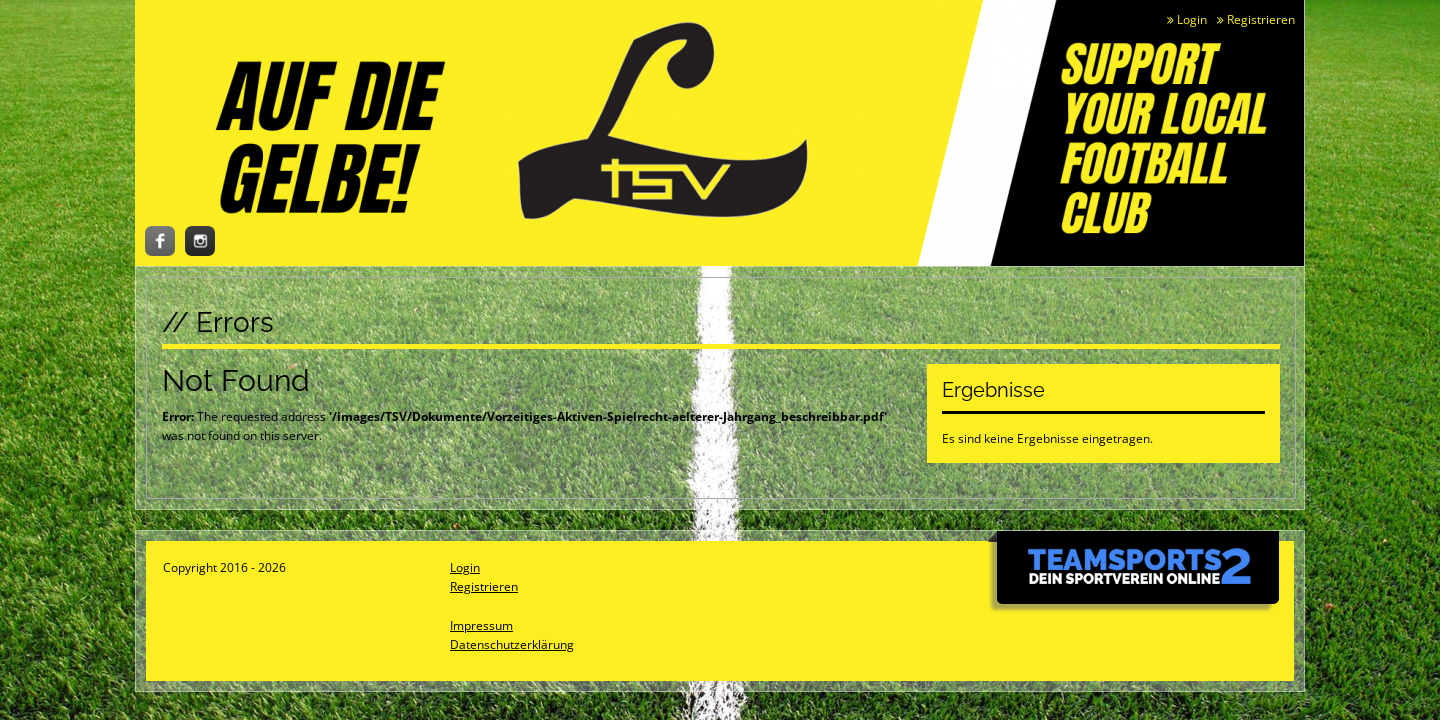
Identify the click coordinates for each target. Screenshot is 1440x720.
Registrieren (1256, 19)
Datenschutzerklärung (512, 644)
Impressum (481, 625)
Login (1187, 19)
